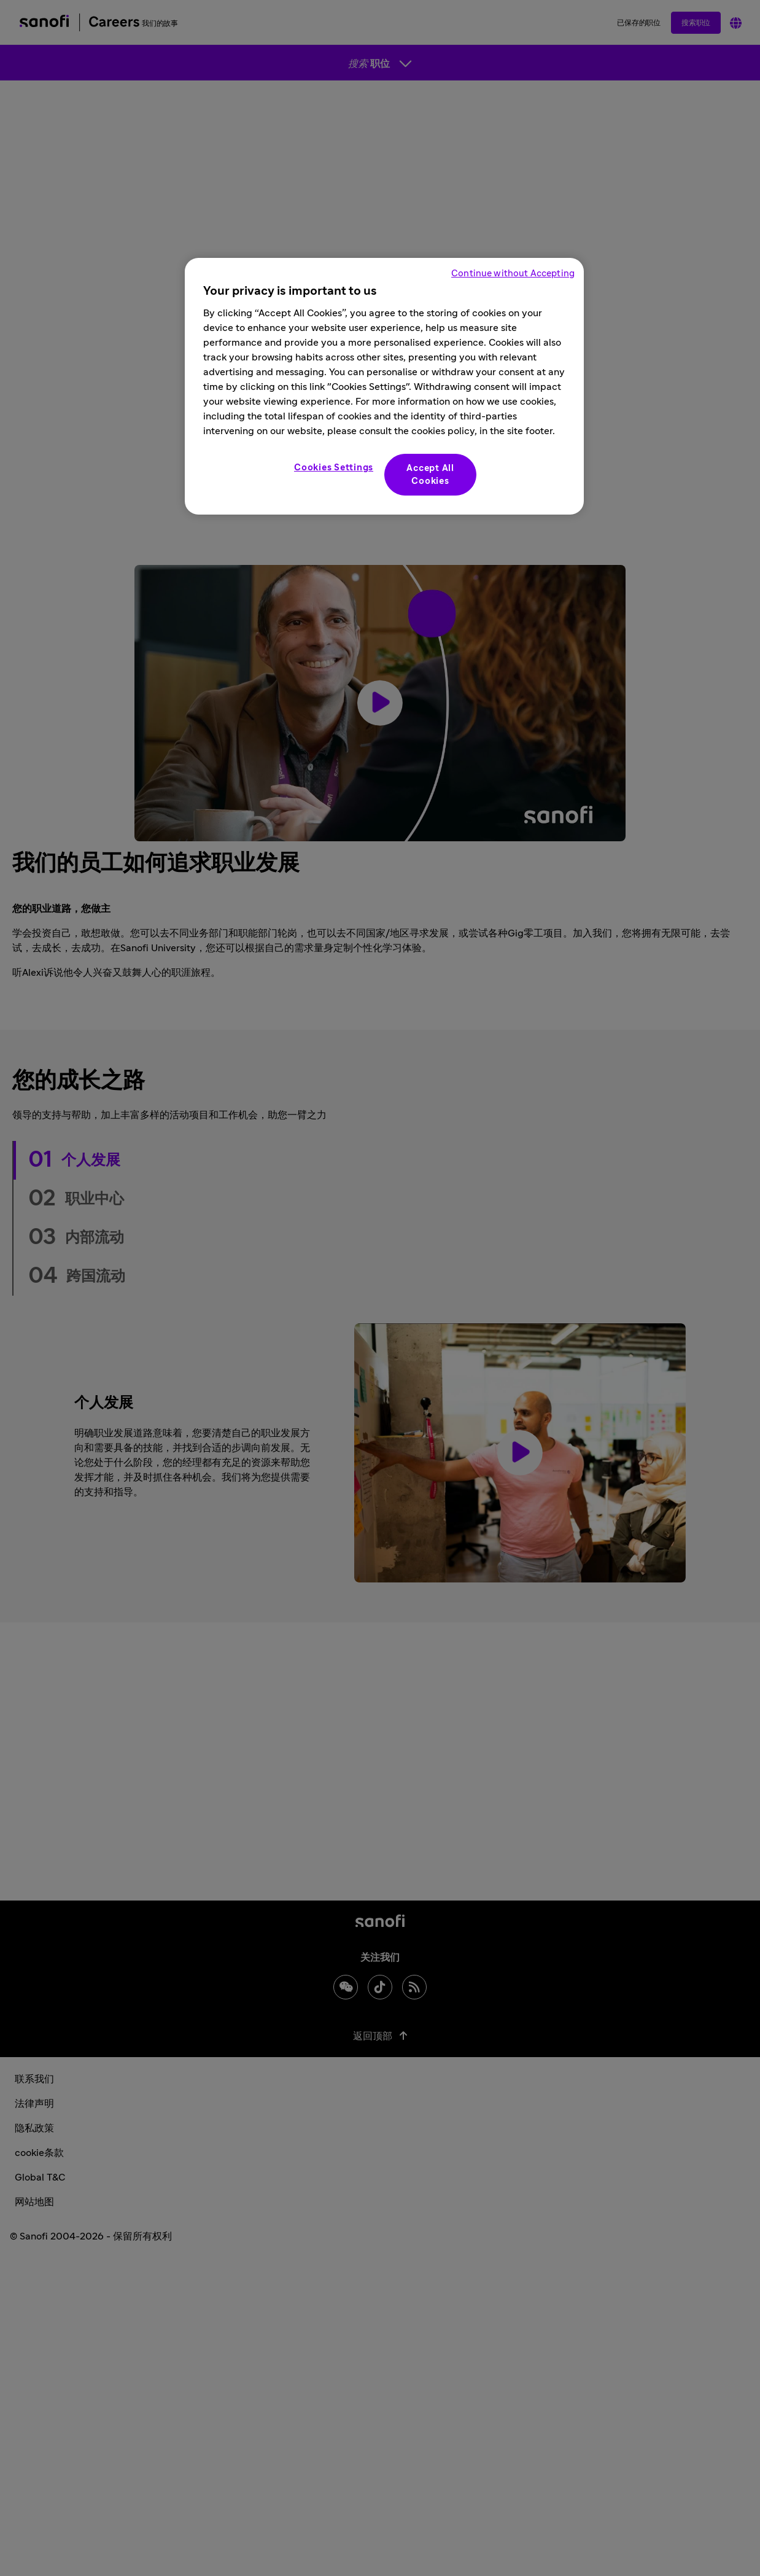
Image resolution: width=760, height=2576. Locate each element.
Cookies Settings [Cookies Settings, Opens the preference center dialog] (333, 467)
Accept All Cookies (430, 475)
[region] (384, 386)
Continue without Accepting (513, 273)
